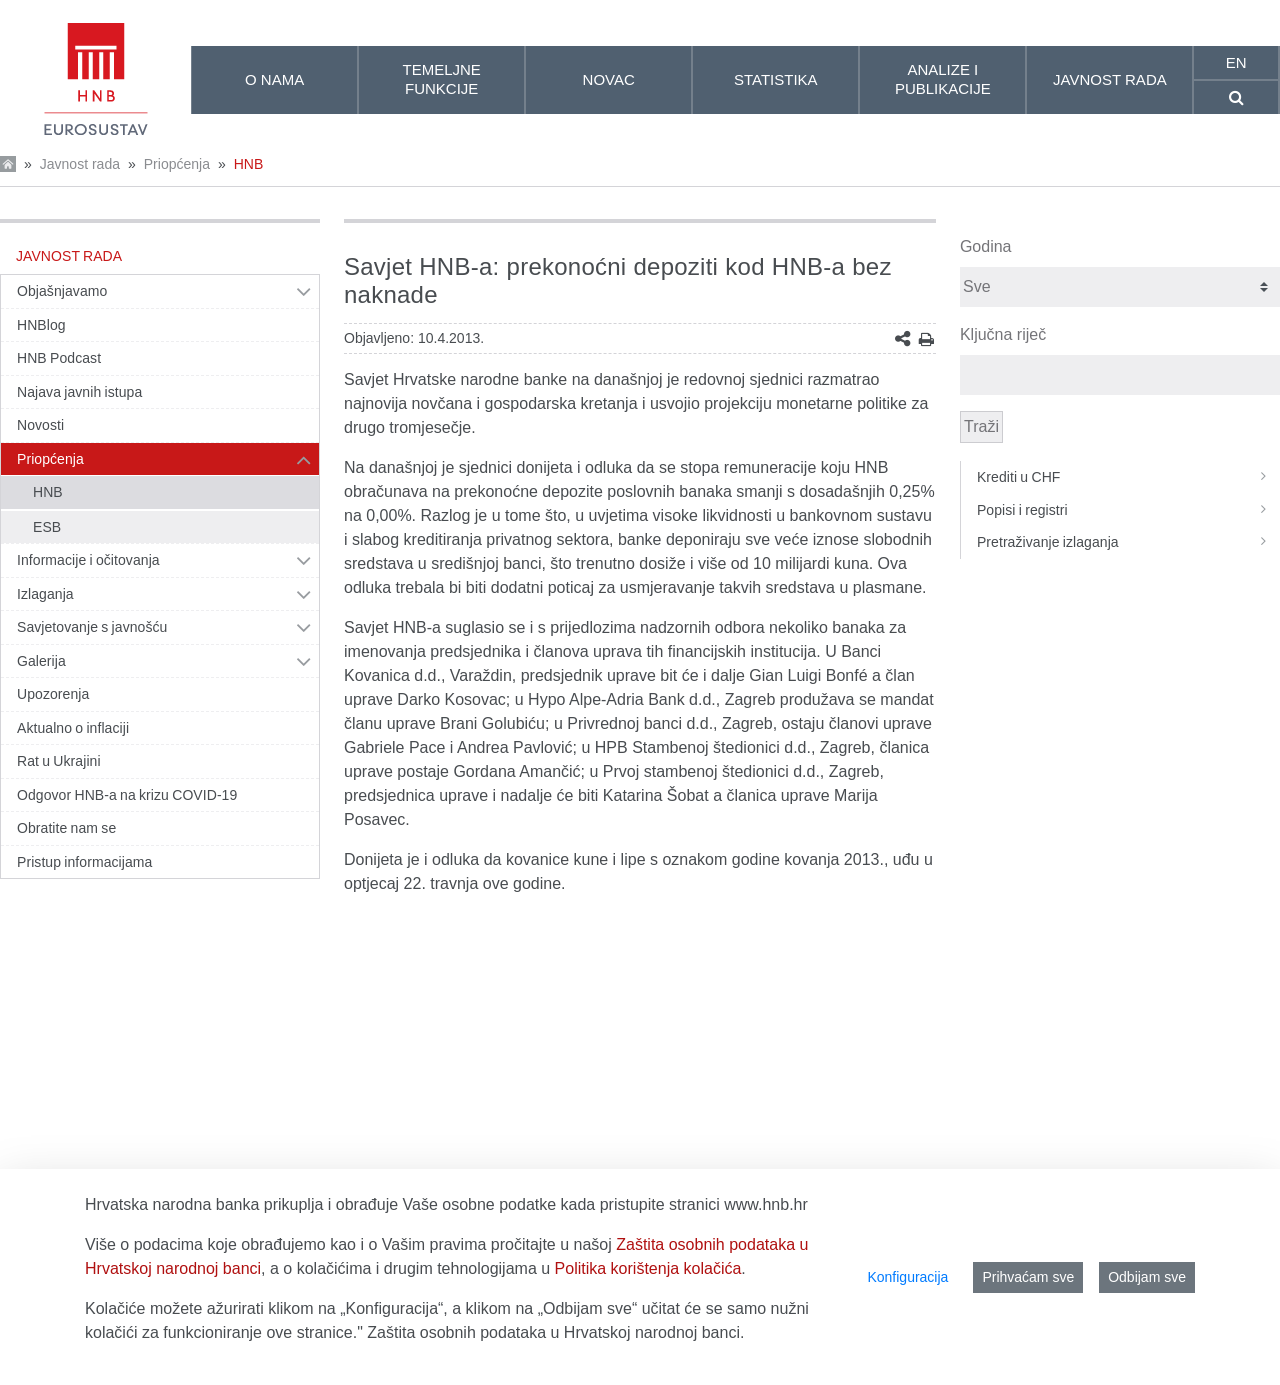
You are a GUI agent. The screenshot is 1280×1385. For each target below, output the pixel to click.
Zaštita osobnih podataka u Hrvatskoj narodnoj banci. (555, 1332)
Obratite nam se (66, 828)
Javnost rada (80, 164)
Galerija (41, 661)
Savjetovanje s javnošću (92, 627)
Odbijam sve (1147, 1277)
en (1236, 62)
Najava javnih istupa (79, 392)
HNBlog (41, 325)
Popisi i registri (1128, 510)
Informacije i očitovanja (88, 560)
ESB (47, 527)
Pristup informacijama (84, 862)
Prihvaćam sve (1028, 1277)
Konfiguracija (907, 1277)
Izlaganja (45, 594)
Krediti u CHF (1128, 477)
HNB (249, 164)
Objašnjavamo (62, 291)
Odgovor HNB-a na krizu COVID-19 (127, 795)
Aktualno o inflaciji (73, 728)
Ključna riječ (1003, 334)
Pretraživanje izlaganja (1128, 542)
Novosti (40, 425)
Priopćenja (177, 164)
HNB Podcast (59, 358)
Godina (986, 246)
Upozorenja (53, 694)
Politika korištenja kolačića (648, 1268)
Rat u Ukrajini (59, 761)
